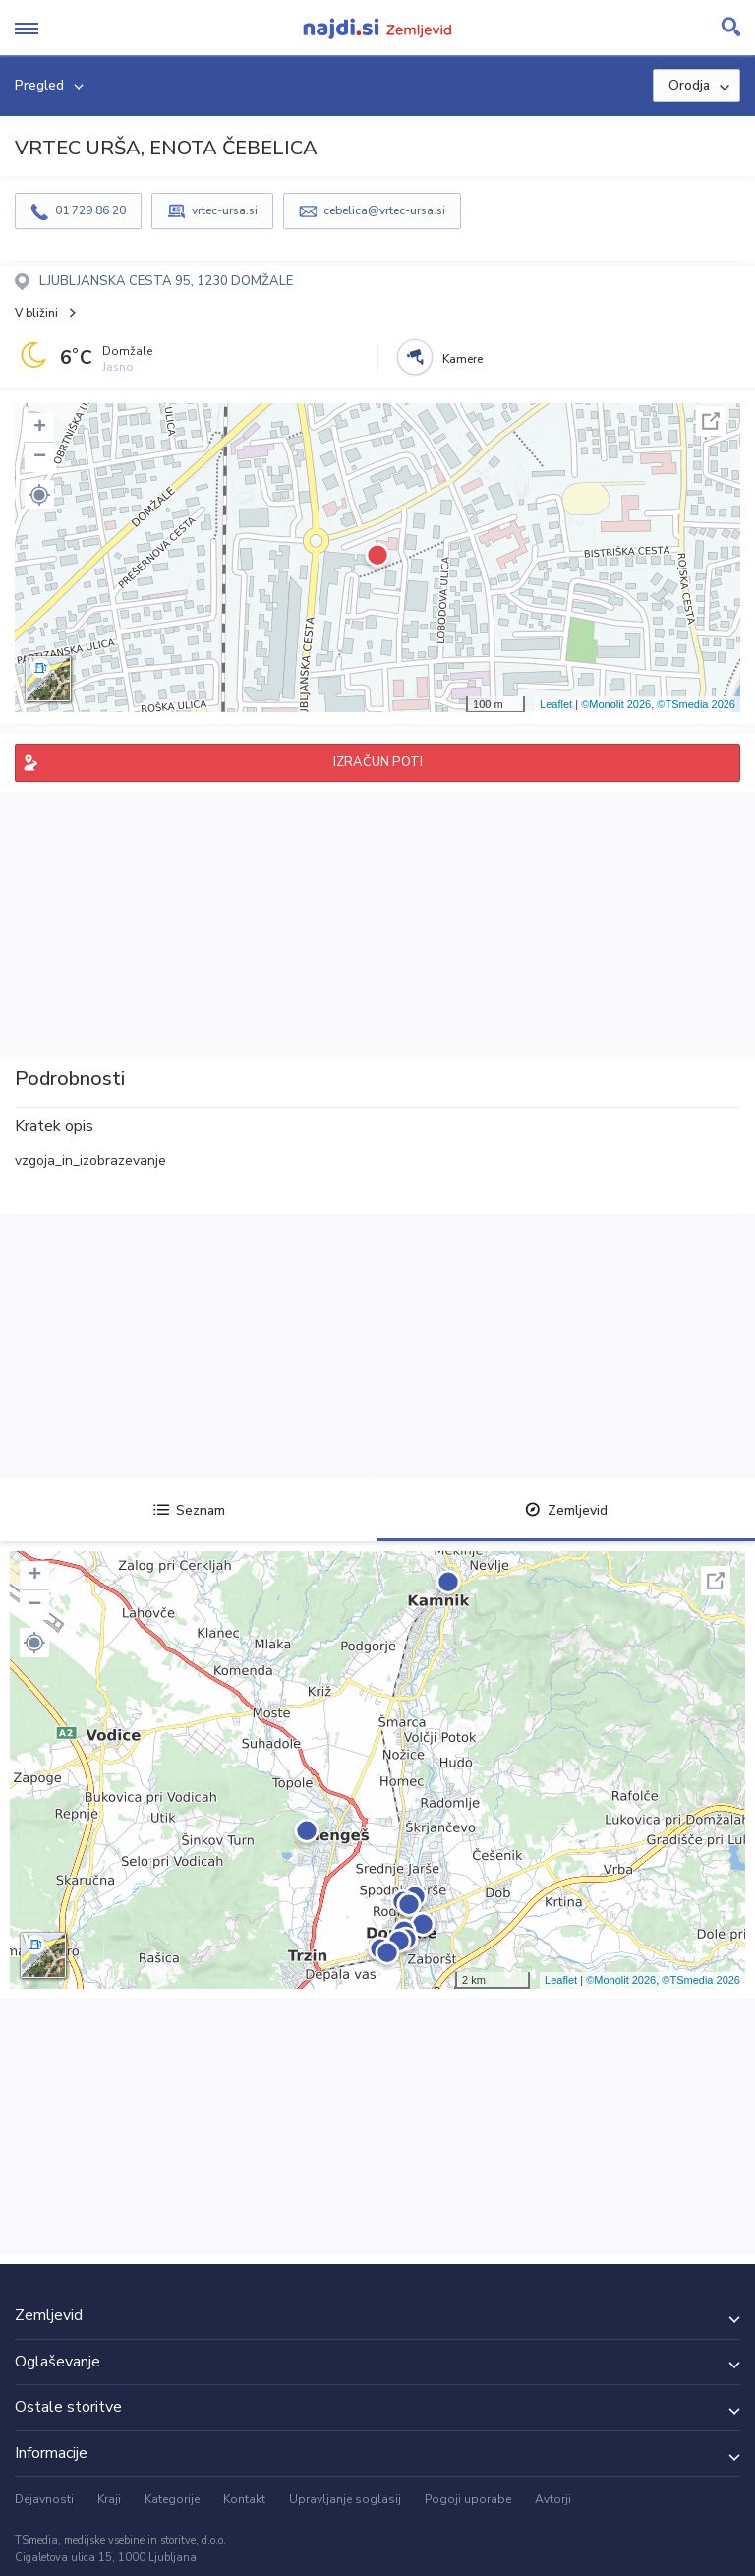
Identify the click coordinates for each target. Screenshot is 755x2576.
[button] (39, 494)
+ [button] (39, 428)
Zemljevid (566, 1510)
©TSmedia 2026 (696, 704)
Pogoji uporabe (468, 2499)
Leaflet (556, 704)
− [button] (39, 457)
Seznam (189, 1510)
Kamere (462, 359)
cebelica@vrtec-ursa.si (384, 210)
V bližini (36, 313)
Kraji (109, 2499)
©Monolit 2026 (616, 704)
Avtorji (553, 2499)
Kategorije (172, 2499)
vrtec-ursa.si (225, 210)
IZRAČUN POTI (378, 762)
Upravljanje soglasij (345, 2499)
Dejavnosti (44, 2499)
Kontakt (244, 2499)
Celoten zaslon (711, 421)
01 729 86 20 (90, 210)
